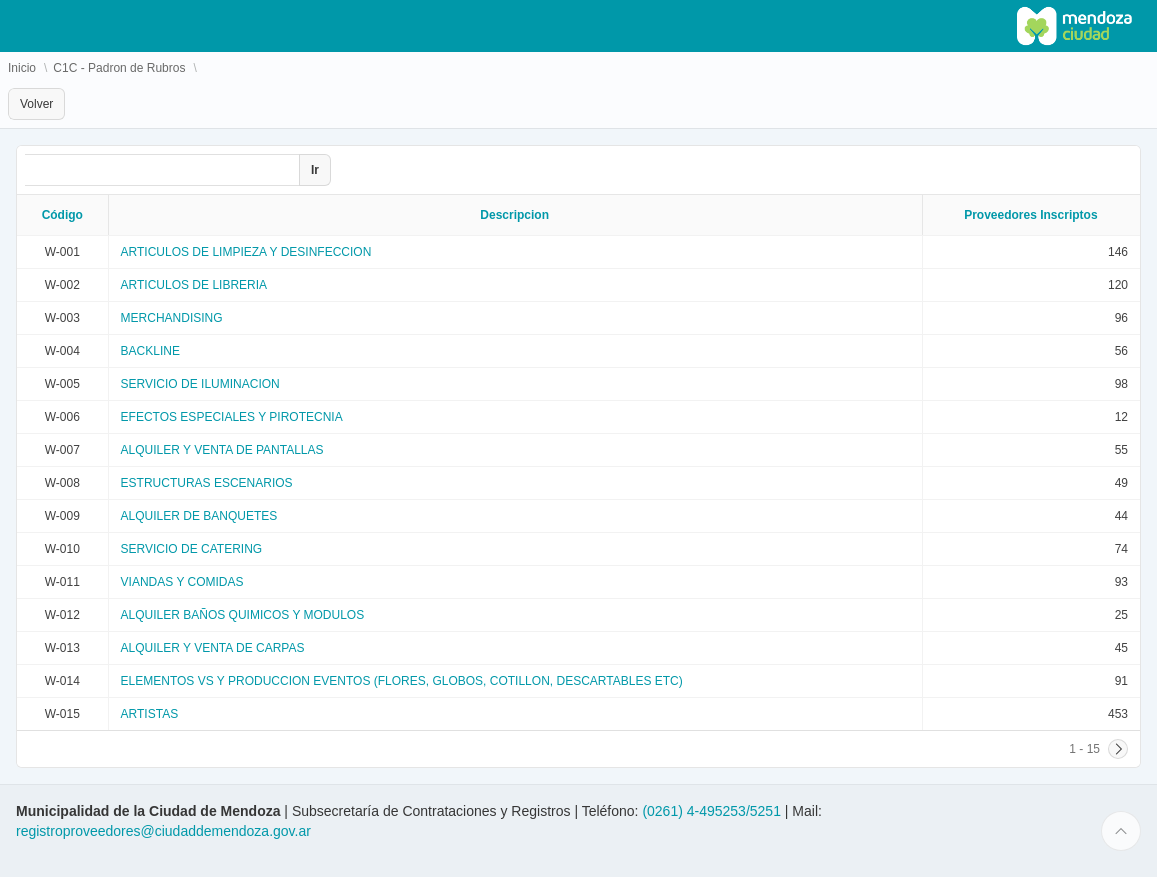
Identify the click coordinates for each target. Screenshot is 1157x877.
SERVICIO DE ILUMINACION (200, 384)
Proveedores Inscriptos (1030, 215)
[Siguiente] (1118, 749)
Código (62, 215)
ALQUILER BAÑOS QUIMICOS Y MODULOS (243, 615)
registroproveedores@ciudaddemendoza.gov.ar (163, 831)
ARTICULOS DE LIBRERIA (194, 285)
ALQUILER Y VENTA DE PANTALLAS (222, 450)
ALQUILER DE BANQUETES (199, 516)
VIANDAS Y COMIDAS (182, 582)
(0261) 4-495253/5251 (713, 811)
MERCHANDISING (172, 318)
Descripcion (514, 215)
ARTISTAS (150, 714)
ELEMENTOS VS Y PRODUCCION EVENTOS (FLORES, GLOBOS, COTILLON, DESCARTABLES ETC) (402, 681)
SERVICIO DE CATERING (192, 549)
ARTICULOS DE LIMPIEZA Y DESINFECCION (246, 252)
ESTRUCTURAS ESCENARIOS (207, 483)
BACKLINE (150, 351)
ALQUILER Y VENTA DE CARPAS (213, 648)
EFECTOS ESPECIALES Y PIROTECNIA (232, 417)
